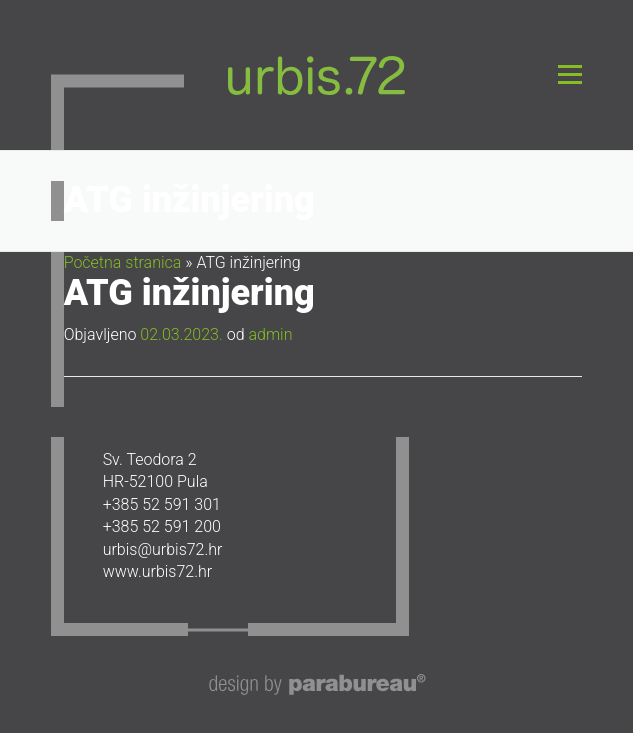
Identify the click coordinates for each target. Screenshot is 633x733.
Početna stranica (123, 262)
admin (270, 334)
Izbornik (569, 74)
